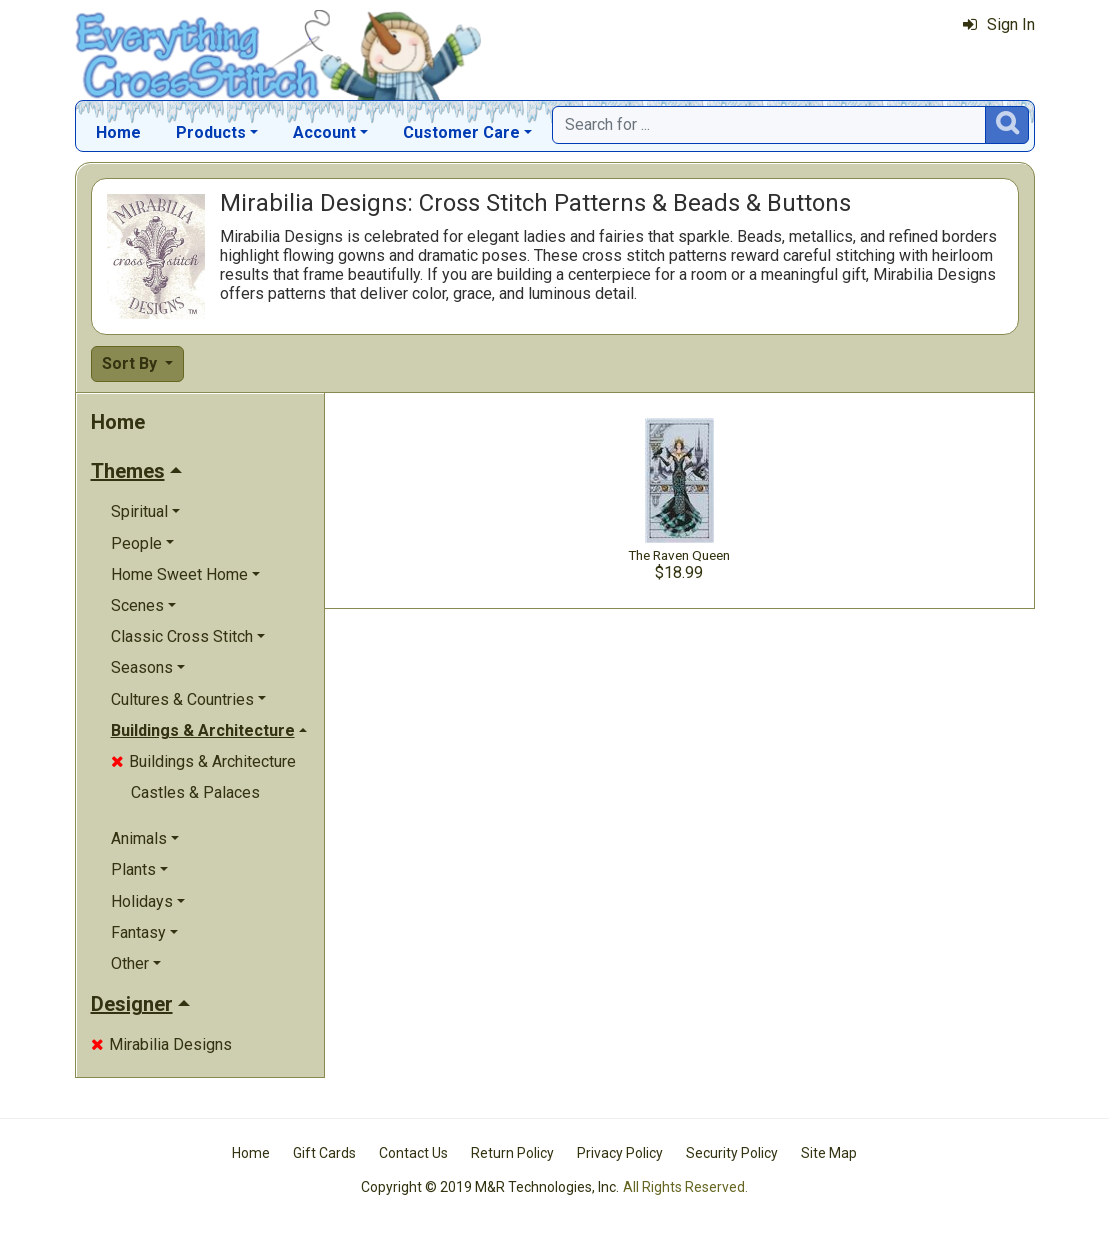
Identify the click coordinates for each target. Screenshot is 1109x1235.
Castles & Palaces (195, 792)
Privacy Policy (620, 1153)
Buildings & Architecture (203, 761)
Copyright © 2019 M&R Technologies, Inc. (490, 1187)
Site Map (829, 1153)
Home (118, 132)
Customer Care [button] (461, 132)
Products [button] (211, 132)
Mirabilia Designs (161, 1044)
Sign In (999, 24)
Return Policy (512, 1153)
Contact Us (413, 1153)
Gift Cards (324, 1153)
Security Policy (732, 1153)
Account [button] (324, 132)
